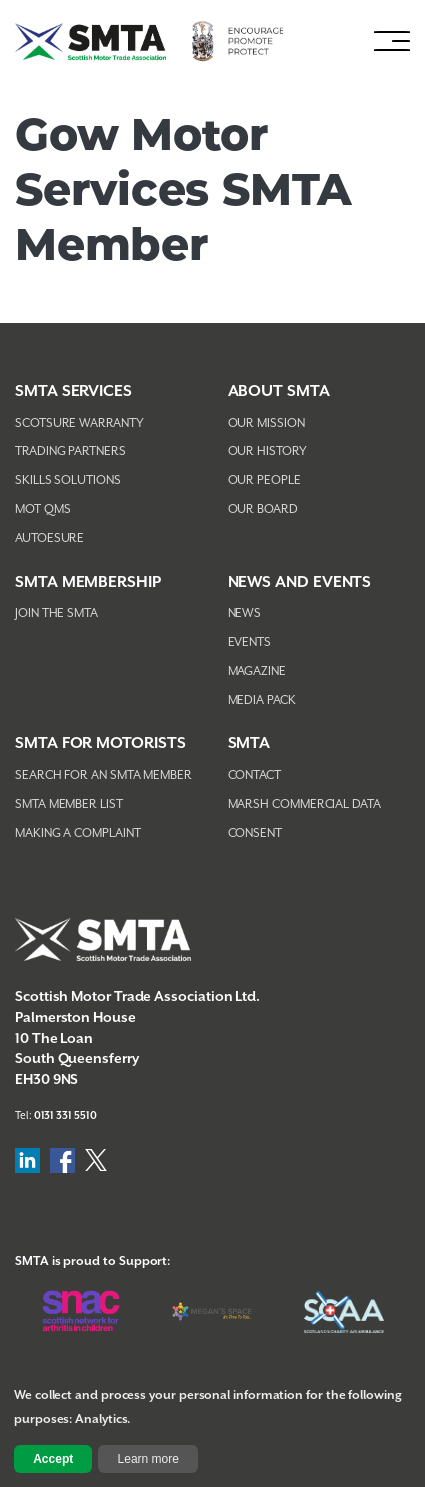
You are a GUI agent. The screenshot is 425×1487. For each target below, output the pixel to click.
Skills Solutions (68, 480)
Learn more (148, 1459)
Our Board (263, 509)
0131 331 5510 (65, 1116)
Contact (254, 775)
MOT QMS (42, 509)
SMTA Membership (88, 582)
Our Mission (266, 423)
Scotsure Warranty (79, 423)
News (245, 613)
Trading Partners (70, 451)
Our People (264, 480)
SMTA (249, 743)
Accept (53, 1459)
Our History (267, 451)
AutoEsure (49, 538)
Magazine (257, 671)
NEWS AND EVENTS (300, 582)
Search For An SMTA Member (103, 775)
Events (250, 642)
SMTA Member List (69, 804)
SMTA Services (73, 391)
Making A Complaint (78, 833)
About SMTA (279, 391)
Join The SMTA (56, 613)
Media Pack (262, 700)
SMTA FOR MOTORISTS (100, 743)
